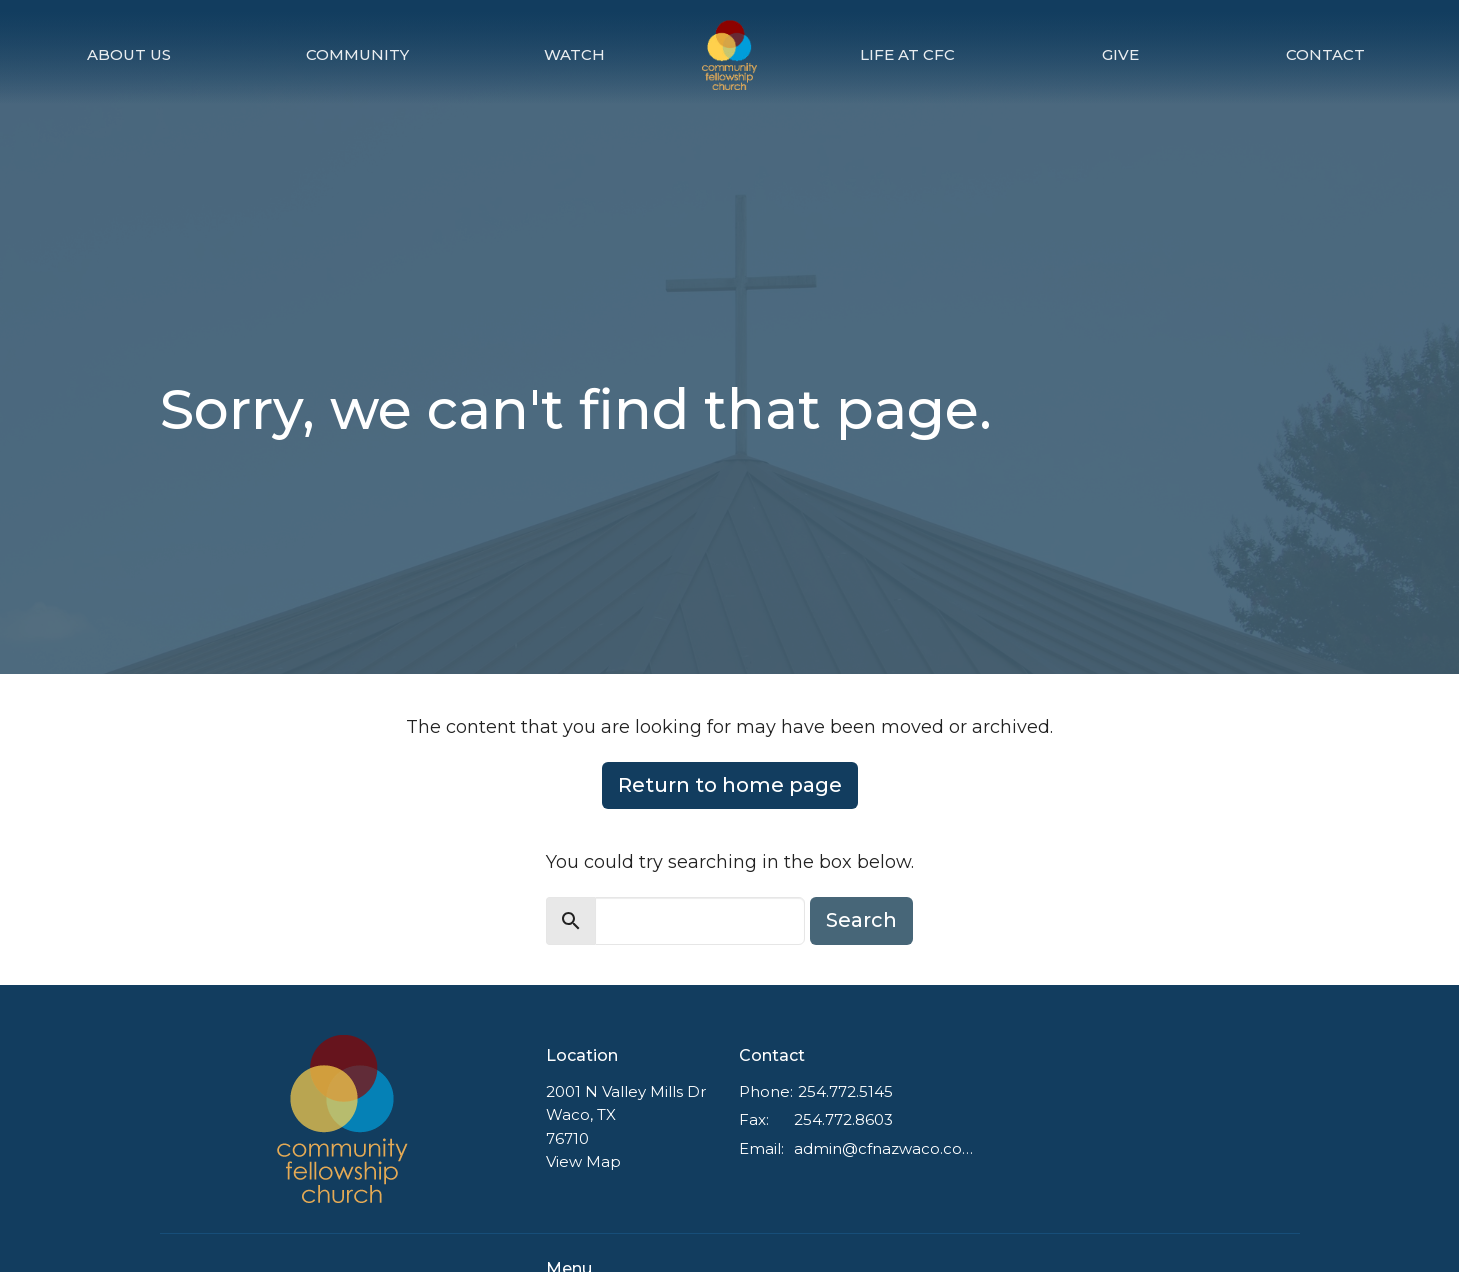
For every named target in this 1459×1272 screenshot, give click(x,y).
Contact (1325, 54)
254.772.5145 (845, 1091)
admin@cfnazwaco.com (885, 1148)
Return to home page (730, 785)
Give (1120, 54)
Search (861, 920)
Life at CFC (907, 54)
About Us (129, 54)
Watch (574, 54)
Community (357, 54)
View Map (583, 1161)
